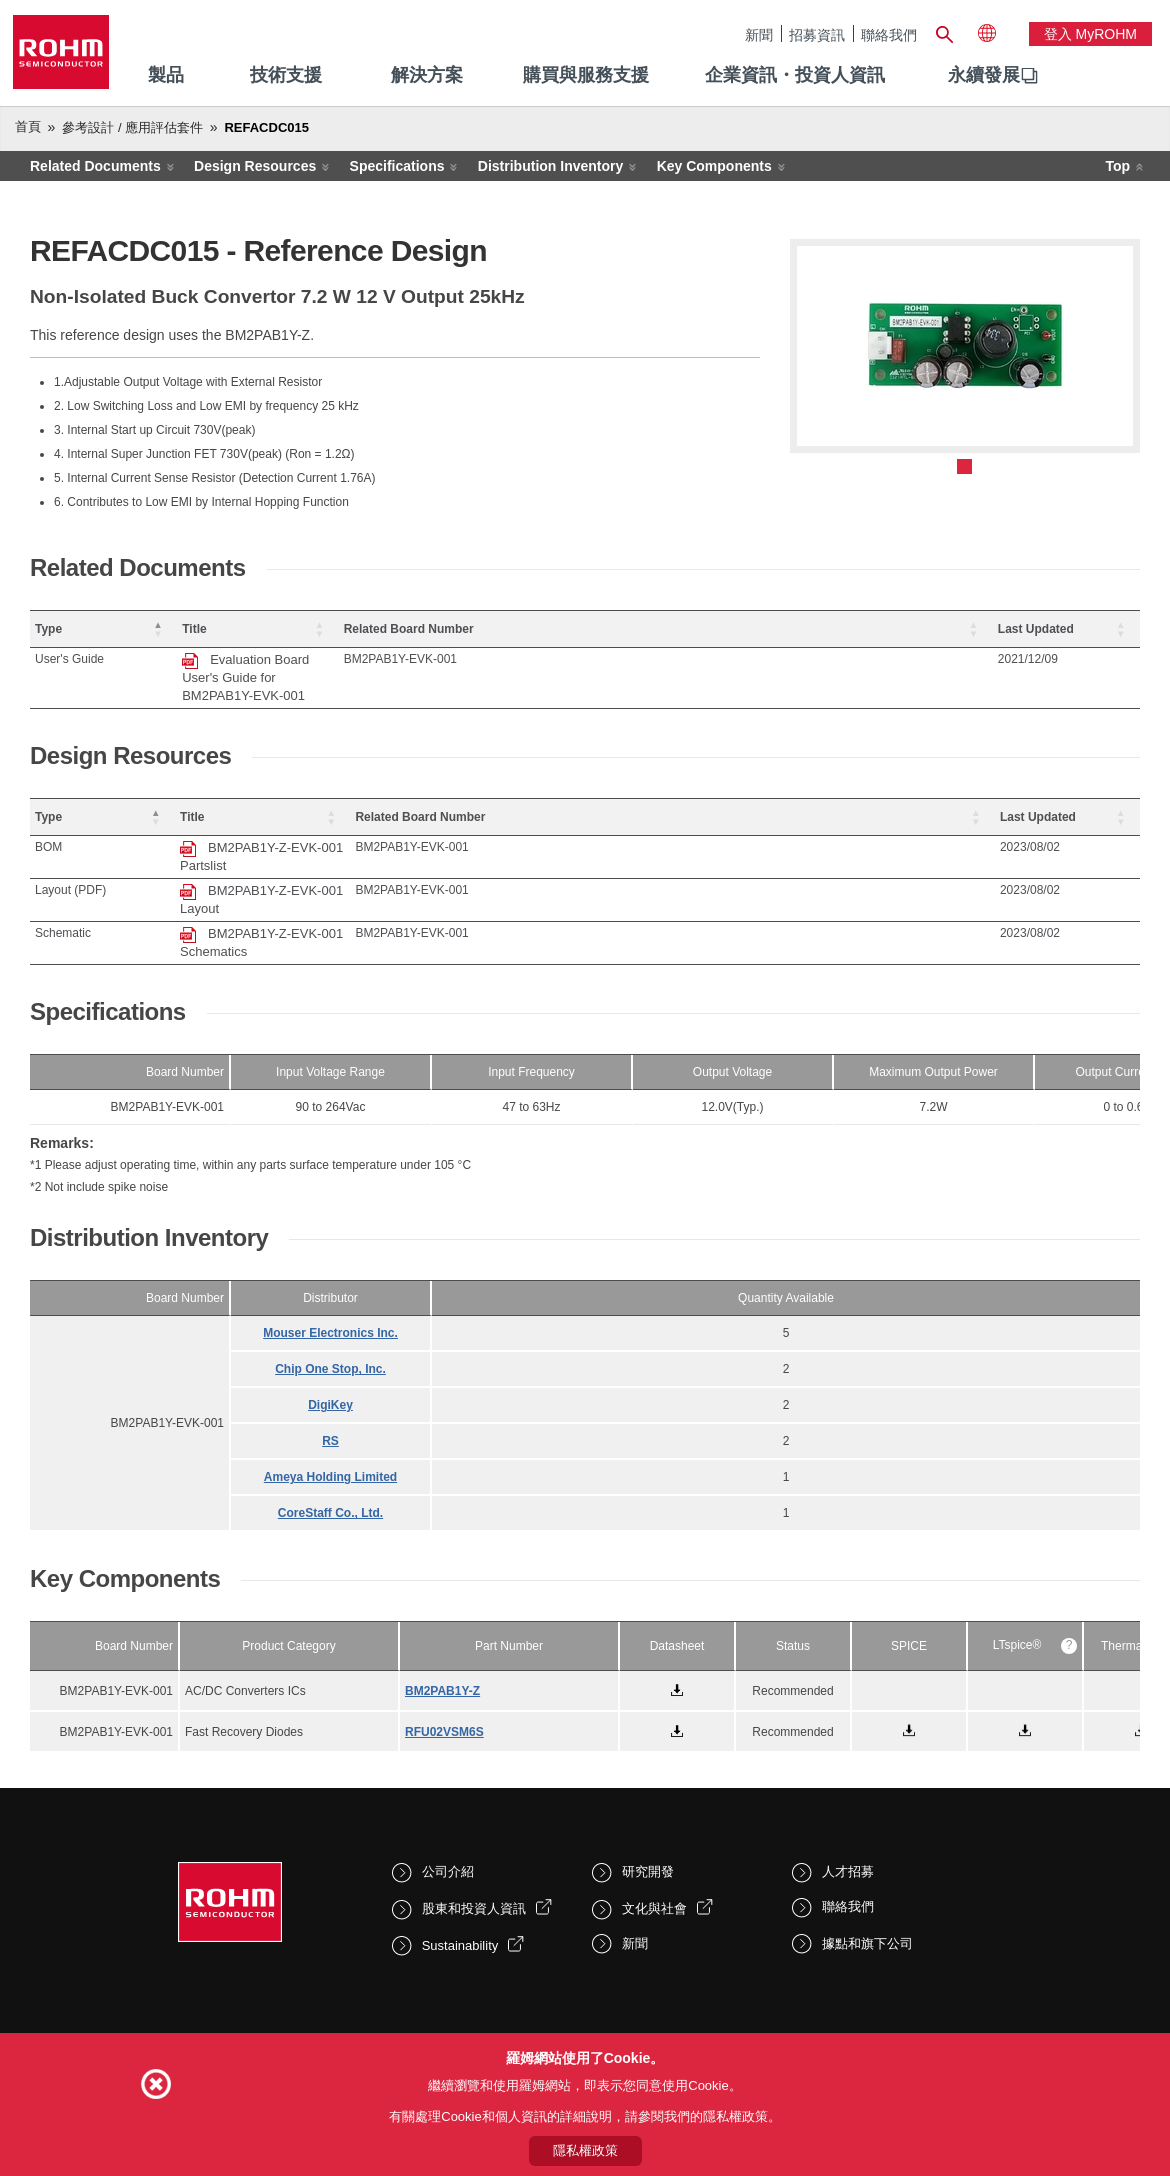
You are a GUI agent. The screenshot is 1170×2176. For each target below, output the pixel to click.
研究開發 (648, 1781)
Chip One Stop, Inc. (330, 1279)
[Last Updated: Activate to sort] (1084, 629)
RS (330, 1351)
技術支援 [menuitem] (286, 75)
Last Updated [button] (1072, 629)
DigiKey (330, 1315)
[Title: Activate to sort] (529, 629)
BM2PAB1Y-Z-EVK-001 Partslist (377, 811)
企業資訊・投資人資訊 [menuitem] (795, 75)
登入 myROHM (1090, 34)
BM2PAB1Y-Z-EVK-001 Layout (374, 836)
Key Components (714, 166)
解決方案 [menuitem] (427, 75)
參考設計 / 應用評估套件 (132, 127)
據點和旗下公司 (867, 1853)
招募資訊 (817, 34)
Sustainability (460, 1855)
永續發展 (984, 75)
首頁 (28, 126)
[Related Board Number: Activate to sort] (918, 629)
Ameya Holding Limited (330, 1387)
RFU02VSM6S (444, 1642)
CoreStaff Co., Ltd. (330, 1423)
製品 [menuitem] (166, 75)
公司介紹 (448, 1781)
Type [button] (48, 629)
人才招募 (848, 1781)
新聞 (759, 34)
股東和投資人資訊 (474, 1818)
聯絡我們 (889, 34)
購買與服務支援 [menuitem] (586, 75)
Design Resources (255, 166)
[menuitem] (984, 76)
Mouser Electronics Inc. (330, 1243)
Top (1117, 166)
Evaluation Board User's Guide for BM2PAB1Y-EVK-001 (446, 659)
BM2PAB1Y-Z (442, 1601)
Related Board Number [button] (877, 629)
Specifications (397, 166)
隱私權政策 (585, 2150)
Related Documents (95, 166)
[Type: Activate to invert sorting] (141, 629)
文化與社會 (654, 1818)
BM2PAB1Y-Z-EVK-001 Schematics (388, 861)
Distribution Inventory (550, 166)
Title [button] (269, 629)
